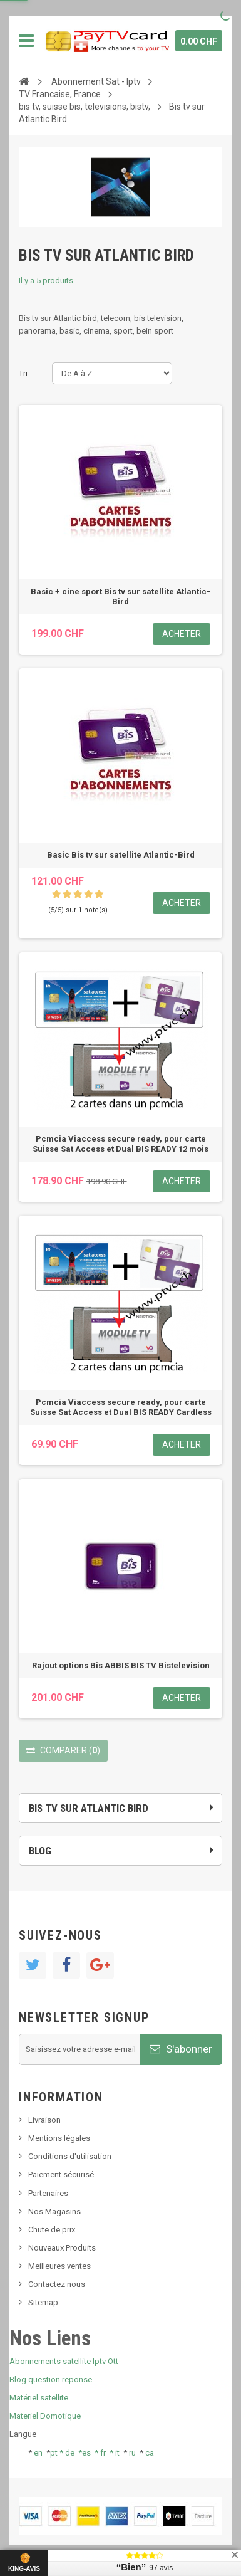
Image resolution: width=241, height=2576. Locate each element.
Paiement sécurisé (61, 2174)
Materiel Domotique (45, 2416)
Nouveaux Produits (62, 2248)
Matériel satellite (38, 2397)
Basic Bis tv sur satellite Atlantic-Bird (121, 855)
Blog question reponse (50, 2379)
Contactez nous (56, 2284)
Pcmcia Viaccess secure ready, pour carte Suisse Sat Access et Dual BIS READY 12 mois (120, 1144)
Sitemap (43, 2302)
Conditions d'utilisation (69, 2156)
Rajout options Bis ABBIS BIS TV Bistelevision (121, 1665)
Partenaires (48, 2193)
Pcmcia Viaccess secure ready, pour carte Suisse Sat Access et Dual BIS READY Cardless (121, 1407)
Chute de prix (51, 2229)
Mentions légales (59, 2138)
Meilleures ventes (59, 2266)
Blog (40, 1850)
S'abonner (181, 2048)
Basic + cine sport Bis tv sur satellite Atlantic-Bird (120, 596)
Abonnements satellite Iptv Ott (63, 2361)
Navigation (26, 41)
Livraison (44, 2120)
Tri (23, 373)
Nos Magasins (54, 2211)
